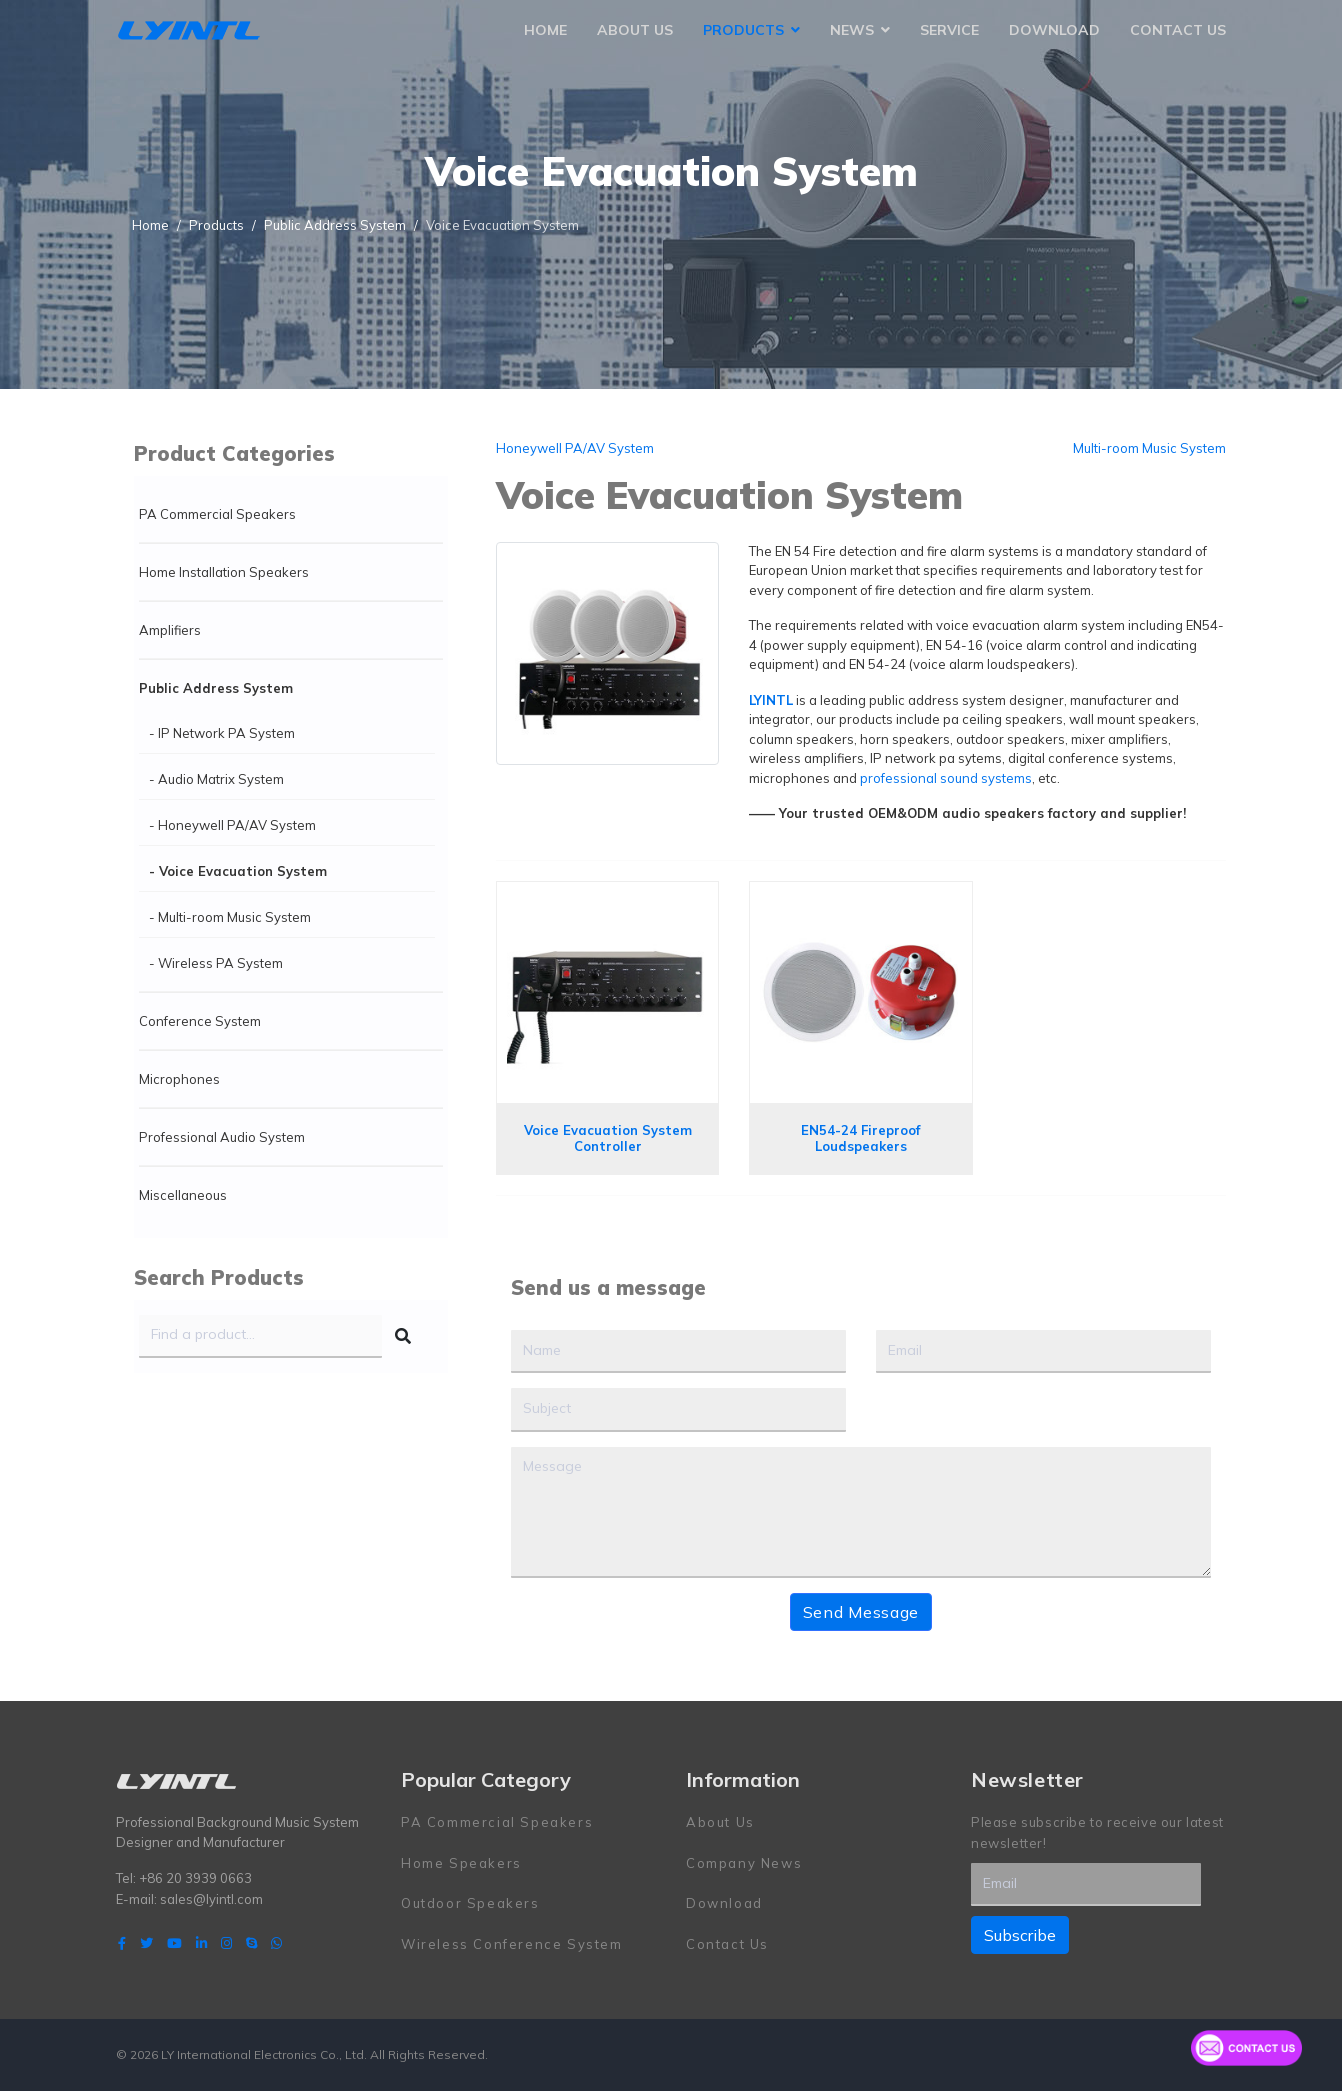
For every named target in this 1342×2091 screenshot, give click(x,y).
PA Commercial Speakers (217, 514)
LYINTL (771, 700)
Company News (744, 1863)
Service (949, 30)
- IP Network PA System (222, 733)
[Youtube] (174, 1943)
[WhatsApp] (276, 1943)
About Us (635, 30)
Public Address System (216, 688)
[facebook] (122, 1943)
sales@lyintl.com (211, 1899)
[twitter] (146, 1943)
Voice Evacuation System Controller (608, 1138)
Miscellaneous (183, 1195)
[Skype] (251, 1943)
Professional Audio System (222, 1137)
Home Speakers (461, 1863)
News (852, 30)
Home (545, 30)
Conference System (200, 1021)
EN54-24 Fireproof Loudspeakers (860, 1138)
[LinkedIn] (201, 1943)
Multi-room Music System (1149, 448)
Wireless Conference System (512, 1944)
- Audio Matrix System (216, 779)
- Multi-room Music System (230, 917)
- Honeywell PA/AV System (232, 825)
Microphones (179, 1079)
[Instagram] (226, 1943)
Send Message (861, 1612)
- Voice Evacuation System (238, 871)
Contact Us (1178, 30)
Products (743, 30)
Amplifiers (170, 630)
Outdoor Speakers (470, 1903)
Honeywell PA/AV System (575, 448)
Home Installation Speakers (224, 572)
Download (1054, 30)
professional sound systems (946, 778)
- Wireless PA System (216, 963)
